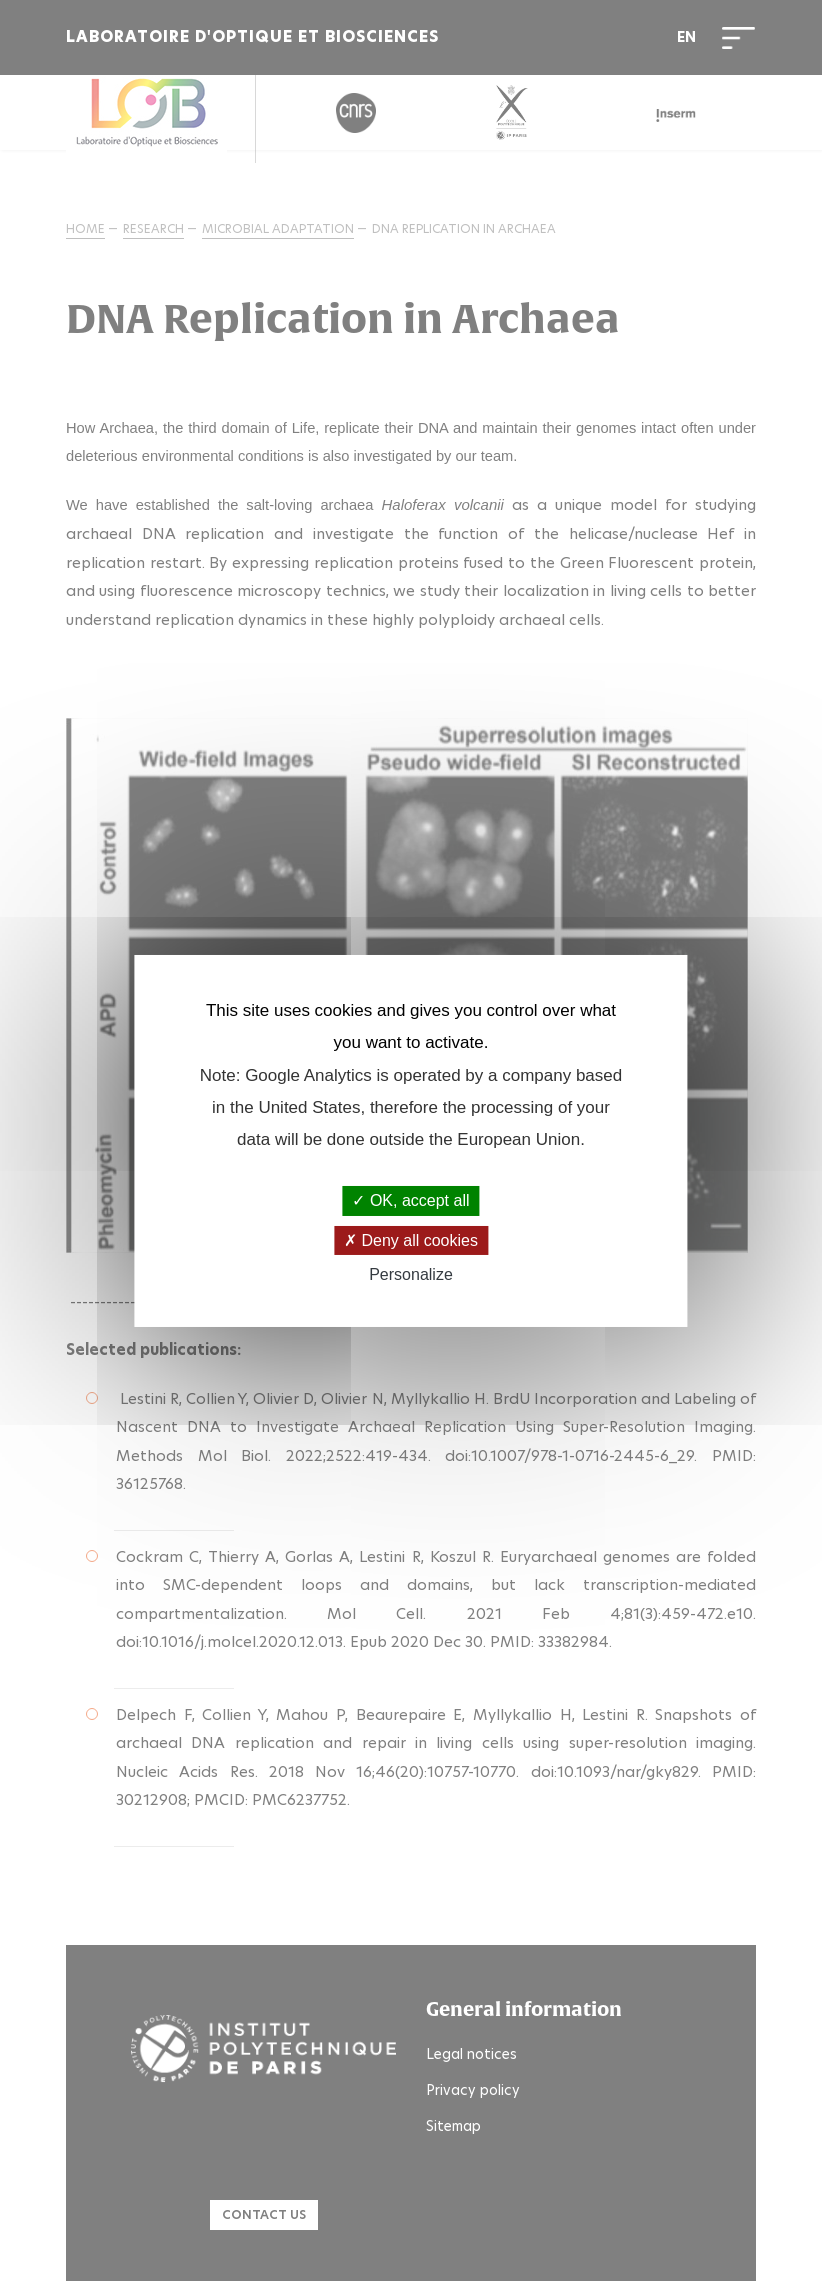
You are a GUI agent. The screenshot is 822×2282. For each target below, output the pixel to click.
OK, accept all (410, 1200)
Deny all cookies (411, 1240)
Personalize (411, 1274)
